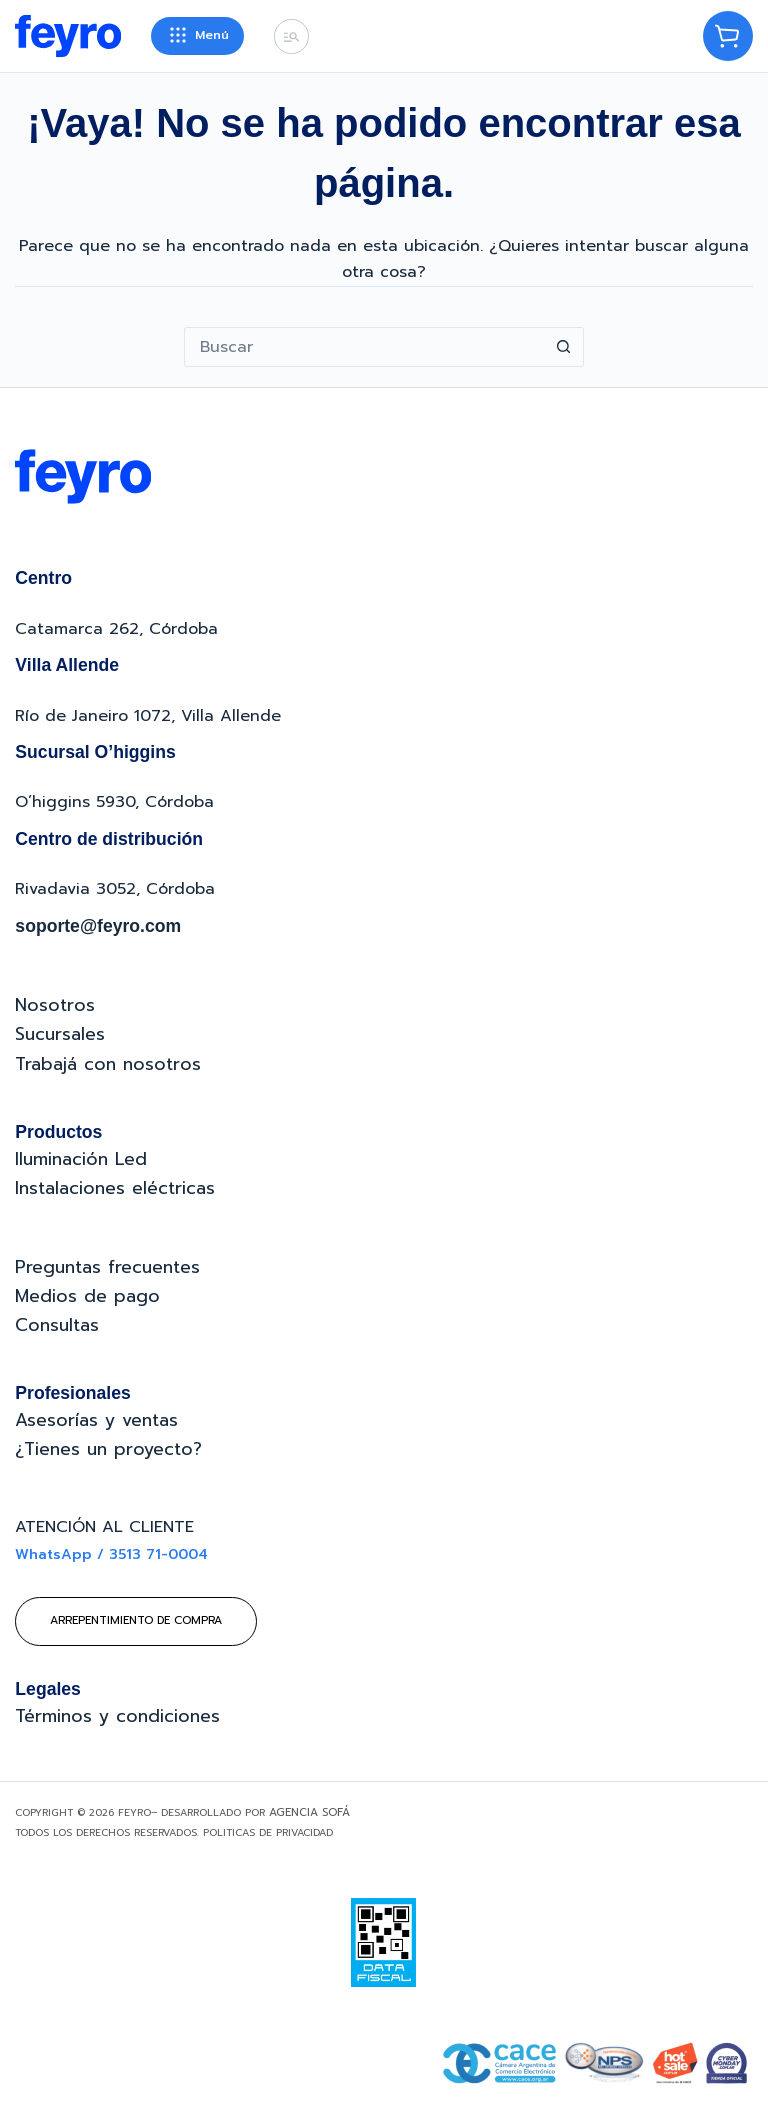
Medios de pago (87, 1296)
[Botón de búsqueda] (564, 347)
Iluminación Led (81, 1159)
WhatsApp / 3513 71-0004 (111, 1554)
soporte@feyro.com (98, 926)
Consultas (57, 1325)
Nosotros (55, 1005)
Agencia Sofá (309, 1812)
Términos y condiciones (117, 1716)
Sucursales (60, 1034)
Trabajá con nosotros (108, 1064)
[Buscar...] (364, 347)
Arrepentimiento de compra (136, 1620)
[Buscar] (291, 36)
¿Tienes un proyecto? (108, 1449)
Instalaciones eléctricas (115, 1188)
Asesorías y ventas (96, 1420)
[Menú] (197, 36)
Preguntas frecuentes (107, 1267)
